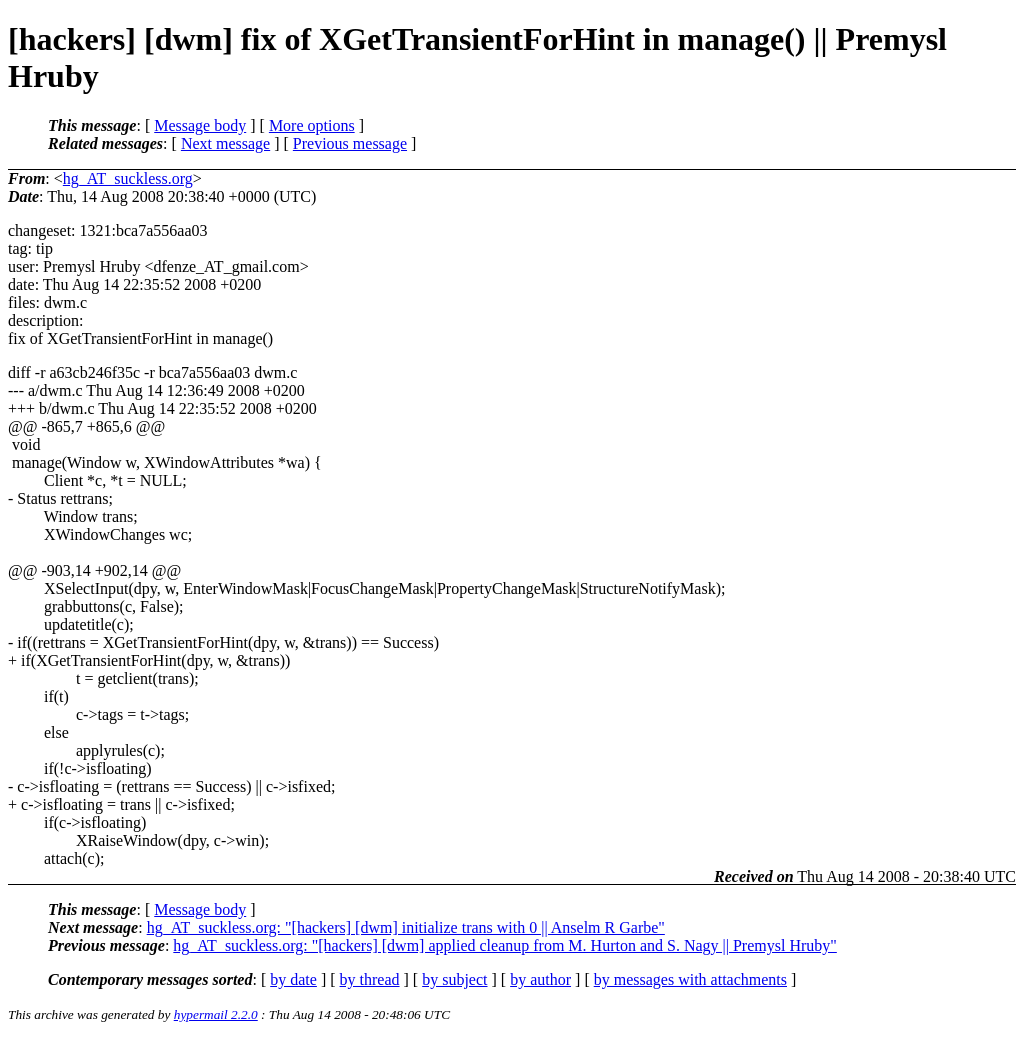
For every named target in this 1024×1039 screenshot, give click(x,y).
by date (293, 979)
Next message (225, 143)
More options (312, 125)
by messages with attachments (690, 979)
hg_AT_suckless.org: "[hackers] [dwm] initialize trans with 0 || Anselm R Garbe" (406, 927)
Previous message (350, 143)
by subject (454, 979)
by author (540, 979)
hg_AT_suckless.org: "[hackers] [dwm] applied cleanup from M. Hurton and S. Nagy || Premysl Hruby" (505, 945)
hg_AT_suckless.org (128, 178)
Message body (200, 125)
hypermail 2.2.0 (216, 1014)
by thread (370, 979)
